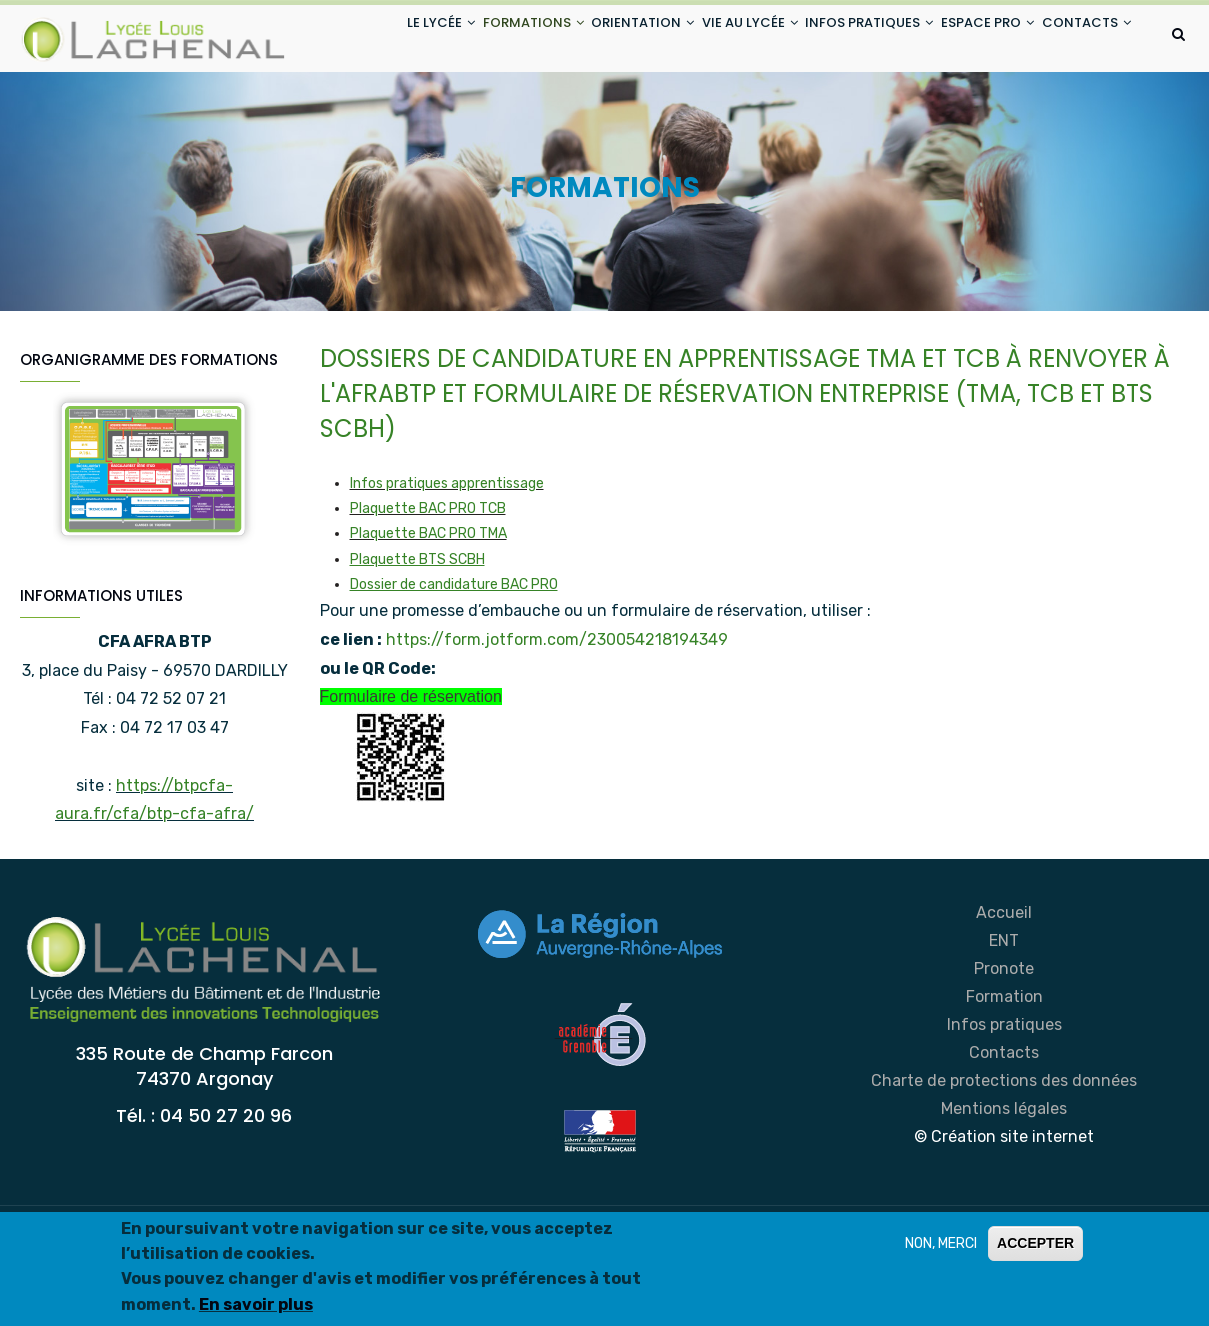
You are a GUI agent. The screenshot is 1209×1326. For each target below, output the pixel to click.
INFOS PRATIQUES (842, 38)
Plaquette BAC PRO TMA (428, 613)
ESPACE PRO (972, 38)
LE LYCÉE (364, 38)
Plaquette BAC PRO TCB (428, 588)
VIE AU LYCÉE (710, 38)
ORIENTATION (590, 38)
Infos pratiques (1004, 1104)
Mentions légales (1004, 1188)
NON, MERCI (941, 1247)
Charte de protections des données (1004, 1160)
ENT (1004, 1020)
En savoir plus (256, 1308)
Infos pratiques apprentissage (447, 563)
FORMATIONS (468, 38)
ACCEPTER (1035, 1247)
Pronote (1004, 1048)
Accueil (1004, 992)
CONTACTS (374, 113)
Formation (1004, 1076)
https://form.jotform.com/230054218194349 (557, 718)
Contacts (1004, 1132)
